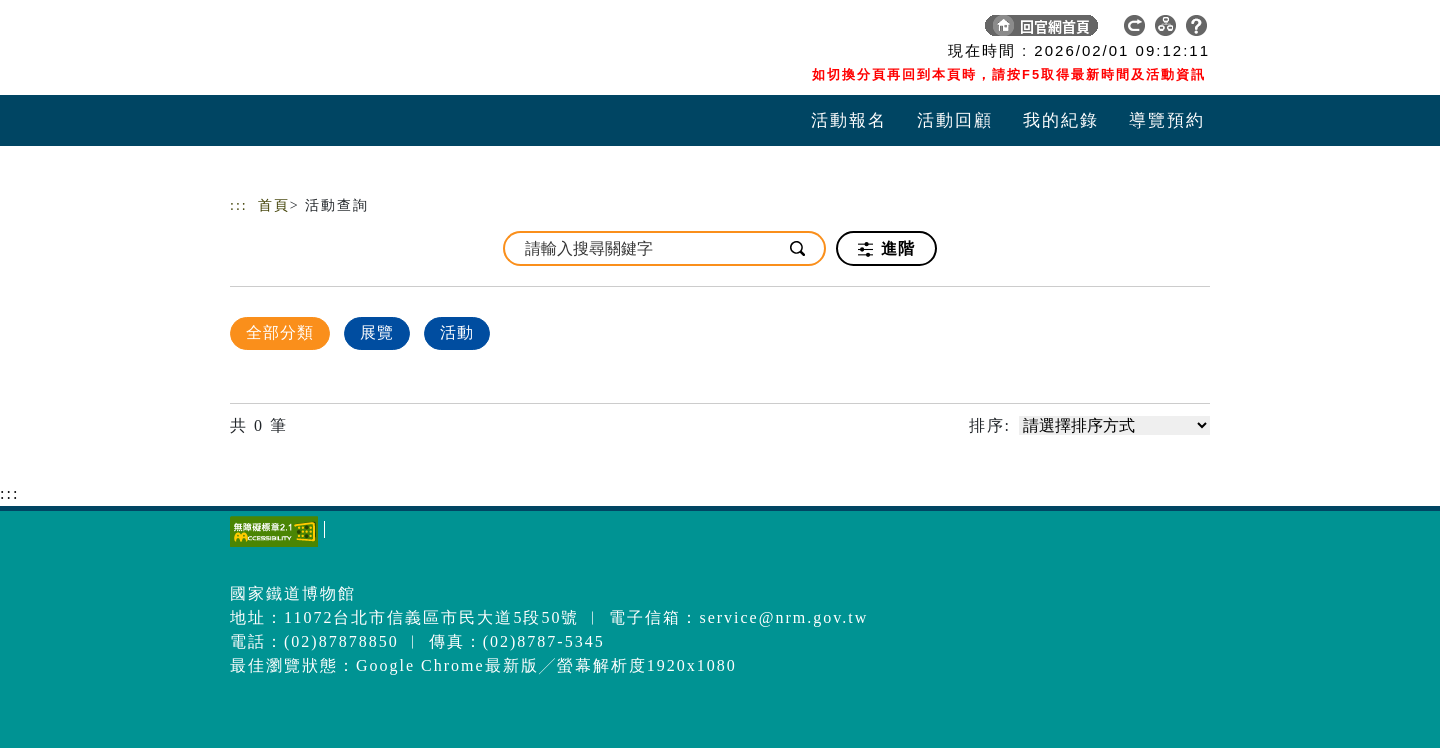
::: (239, 205)
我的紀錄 (1061, 120)
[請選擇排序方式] (1114, 425)
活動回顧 (955, 120)
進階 (886, 249)
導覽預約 (1167, 120)
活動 (457, 332)
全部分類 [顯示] (280, 332)
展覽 (377, 332)
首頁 (274, 205)
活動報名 (849, 120)
